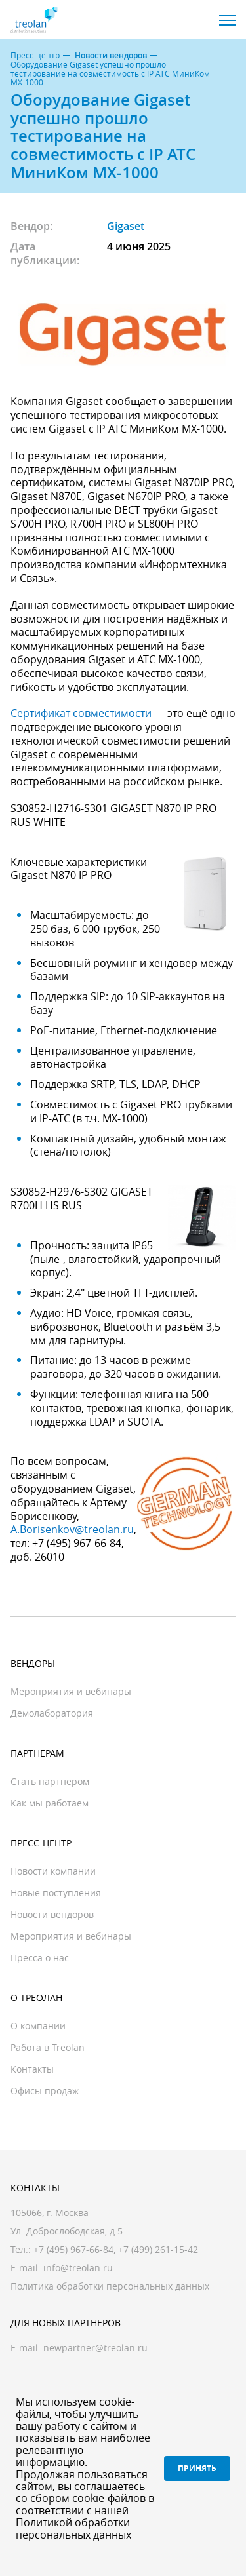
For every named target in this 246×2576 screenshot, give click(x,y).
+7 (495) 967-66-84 (73, 2249)
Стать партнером (49, 1781)
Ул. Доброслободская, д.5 (66, 2231)
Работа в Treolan (47, 2047)
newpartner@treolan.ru (95, 2347)
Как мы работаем (49, 1803)
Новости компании (53, 1871)
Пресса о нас (39, 1957)
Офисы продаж (44, 2090)
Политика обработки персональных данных (109, 2286)
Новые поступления (55, 1892)
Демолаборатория (51, 1713)
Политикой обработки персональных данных (73, 2528)
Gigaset (125, 226)
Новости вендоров (111, 55)
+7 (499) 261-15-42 (158, 2249)
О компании (38, 2026)
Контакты (32, 2069)
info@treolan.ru (78, 2267)
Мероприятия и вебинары (70, 1691)
